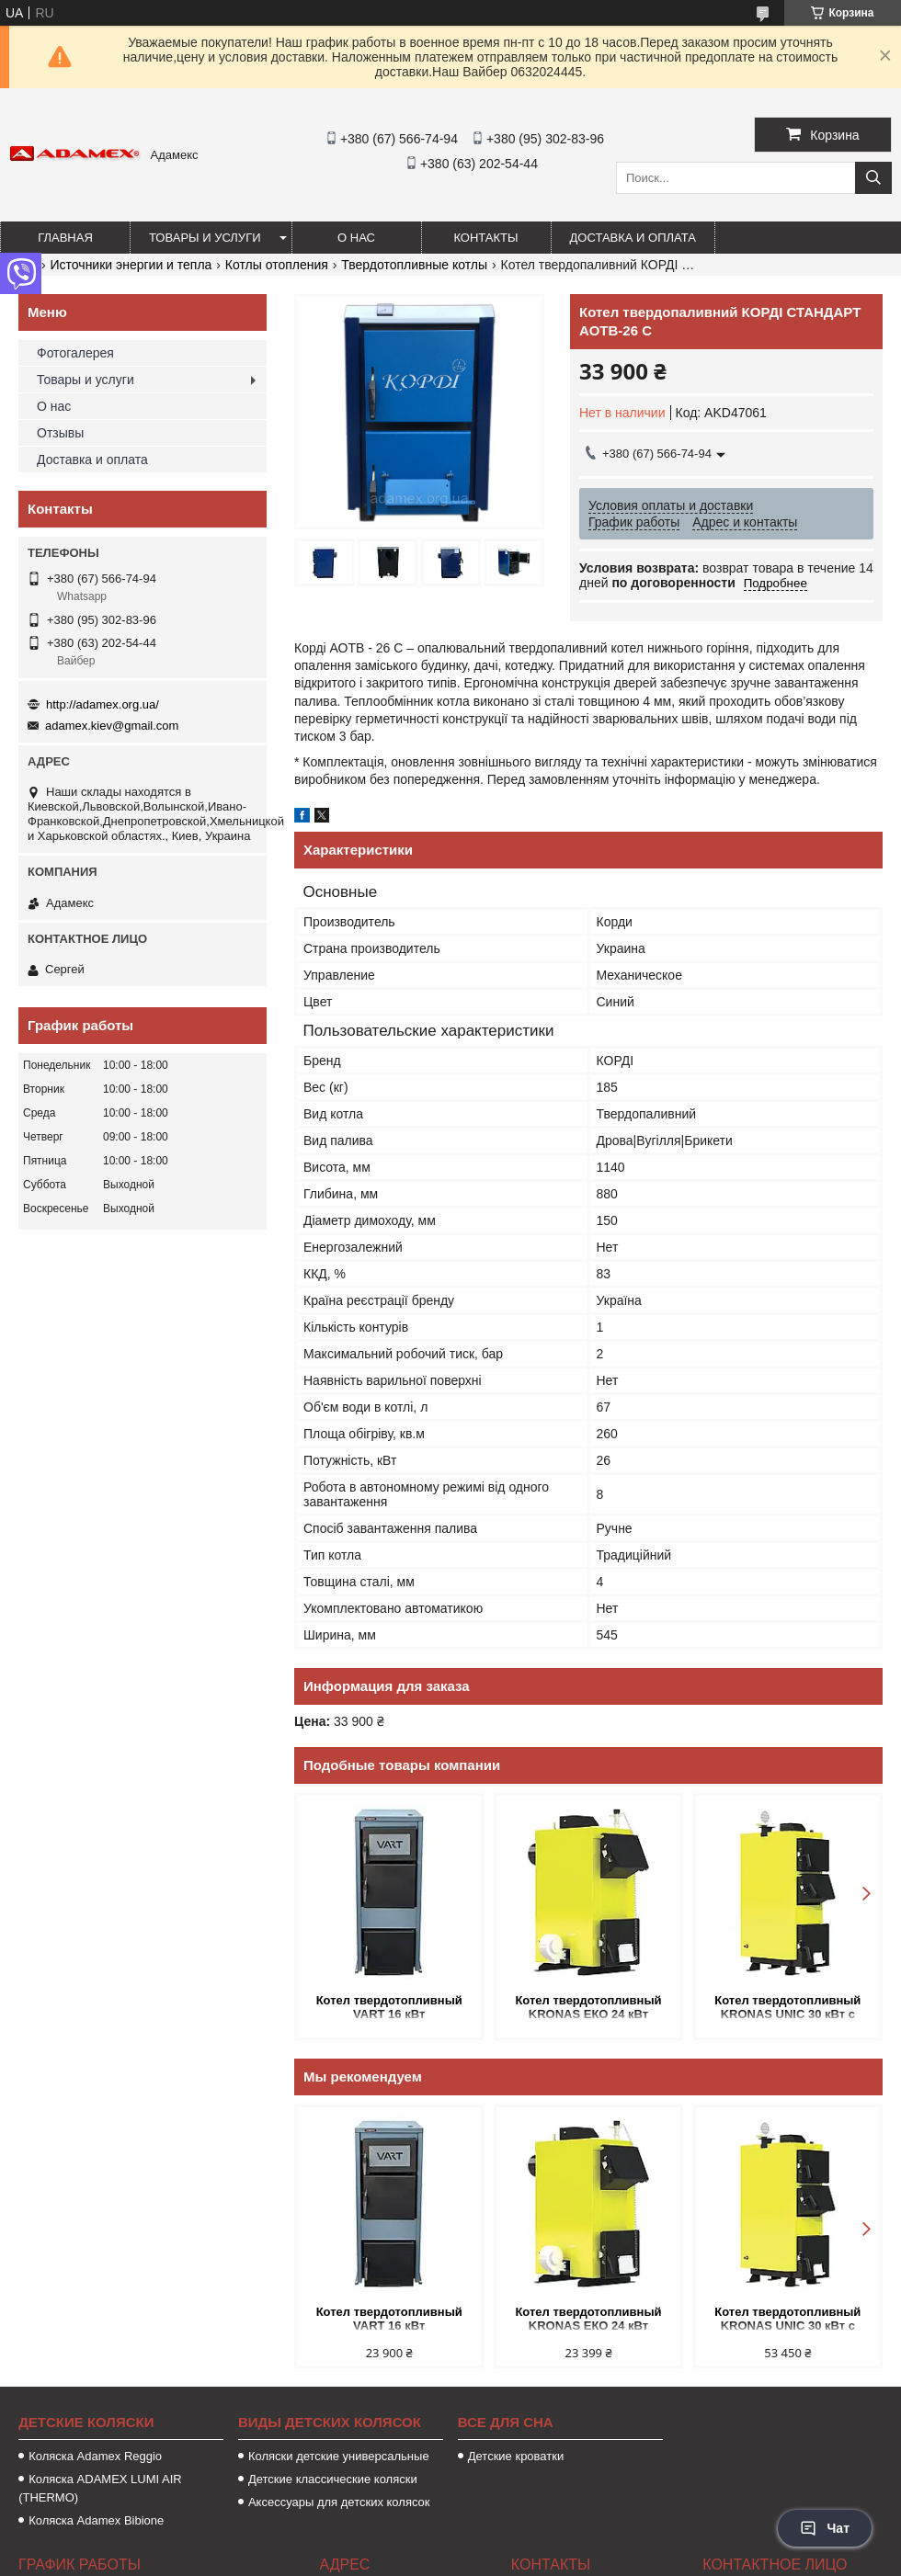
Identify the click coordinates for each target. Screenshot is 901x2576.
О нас (356, 237)
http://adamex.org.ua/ (102, 704)
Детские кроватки (516, 2456)
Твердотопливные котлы (414, 264)
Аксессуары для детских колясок (339, 2502)
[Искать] (873, 178)
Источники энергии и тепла (131, 264)
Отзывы (60, 433)
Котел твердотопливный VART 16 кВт (389, 2007)
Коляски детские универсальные (338, 2456)
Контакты (485, 237)
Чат (825, 2528)
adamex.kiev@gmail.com (111, 725)
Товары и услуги (205, 237)
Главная (65, 237)
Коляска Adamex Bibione (96, 2520)
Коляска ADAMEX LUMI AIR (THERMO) (100, 2488)
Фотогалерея (75, 353)
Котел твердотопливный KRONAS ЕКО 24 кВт (588, 2007)
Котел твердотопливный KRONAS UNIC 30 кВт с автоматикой (787, 2008)
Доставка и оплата (633, 237)
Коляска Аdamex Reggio (95, 2456)
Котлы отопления (276, 264)
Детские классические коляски (332, 2479)
